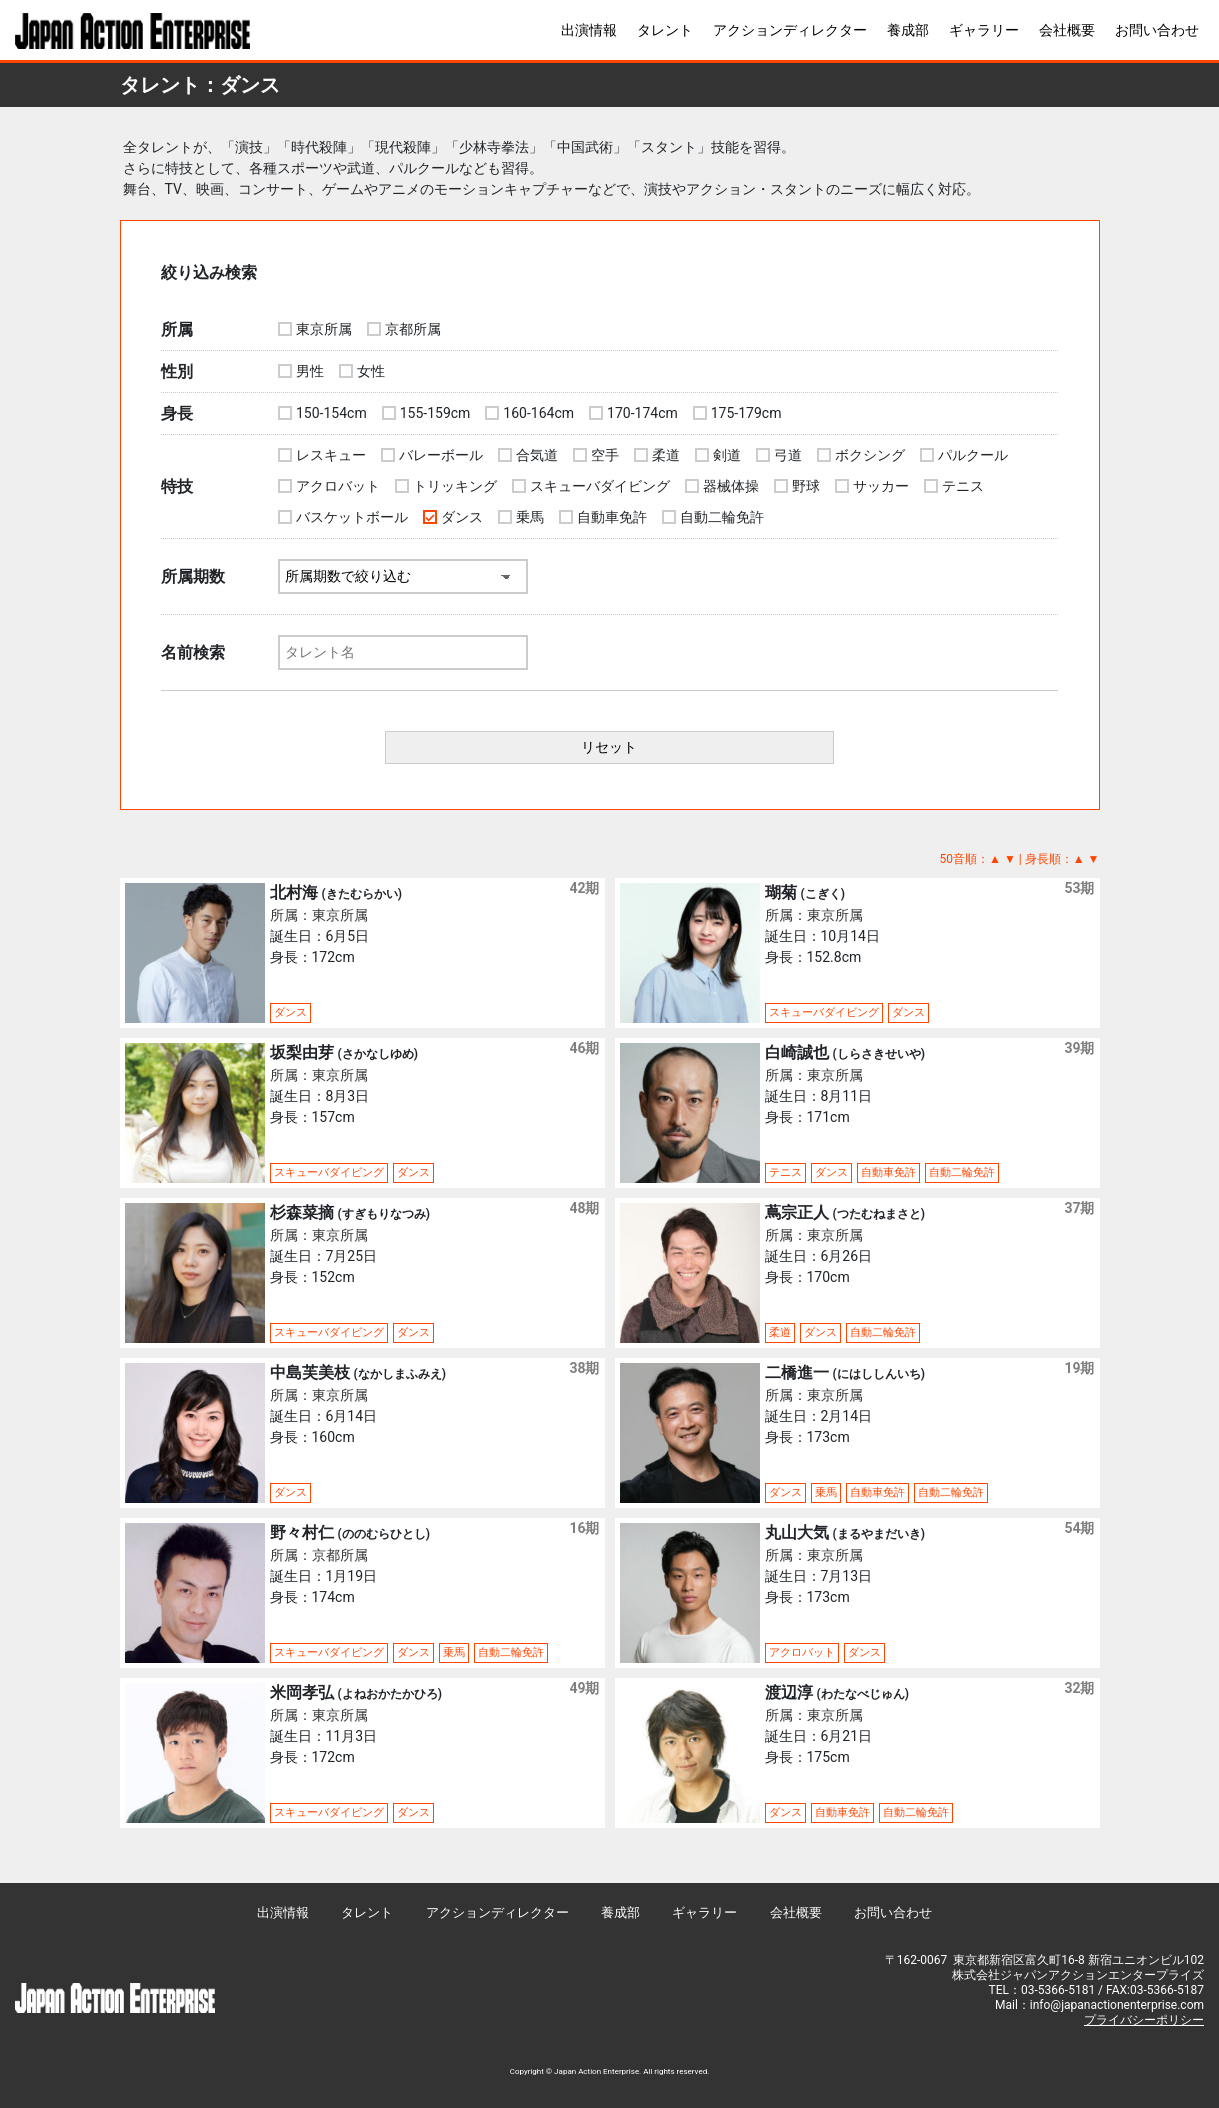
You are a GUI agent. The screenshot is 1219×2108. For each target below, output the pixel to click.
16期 (584, 1528)
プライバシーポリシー (1144, 2020)
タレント (665, 30)
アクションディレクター (790, 30)
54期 (1079, 1528)
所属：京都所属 (319, 1555)
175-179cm (746, 413)
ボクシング (870, 455)
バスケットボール (352, 517)
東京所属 (324, 329)
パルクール (973, 455)
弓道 (788, 455)
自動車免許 (612, 517)
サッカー (881, 486)
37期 (1079, 1208)
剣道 (727, 455)
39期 (1079, 1048)
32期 (1079, 1688)
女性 (371, 371)
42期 (584, 888)
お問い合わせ (1157, 30)
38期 (584, 1368)
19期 (1079, 1368)
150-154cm (331, 413)
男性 (310, 371)
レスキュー (331, 455)
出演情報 (589, 30)
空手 (605, 455)
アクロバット (338, 486)
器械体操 (731, 486)
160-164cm (538, 413)
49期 (584, 1688)
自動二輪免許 (722, 517)
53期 (1079, 888)
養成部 (908, 30)
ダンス (462, 517)
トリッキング (455, 486)
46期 (584, 1048)
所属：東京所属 (319, 915)
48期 (584, 1208)
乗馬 (530, 517)
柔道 (666, 455)
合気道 (537, 455)
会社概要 (1067, 30)
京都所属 (413, 329)
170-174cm (642, 413)
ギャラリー (984, 30)
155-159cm (435, 413)
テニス (963, 486)
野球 (806, 486)
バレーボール (441, 455)
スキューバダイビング (600, 486)
